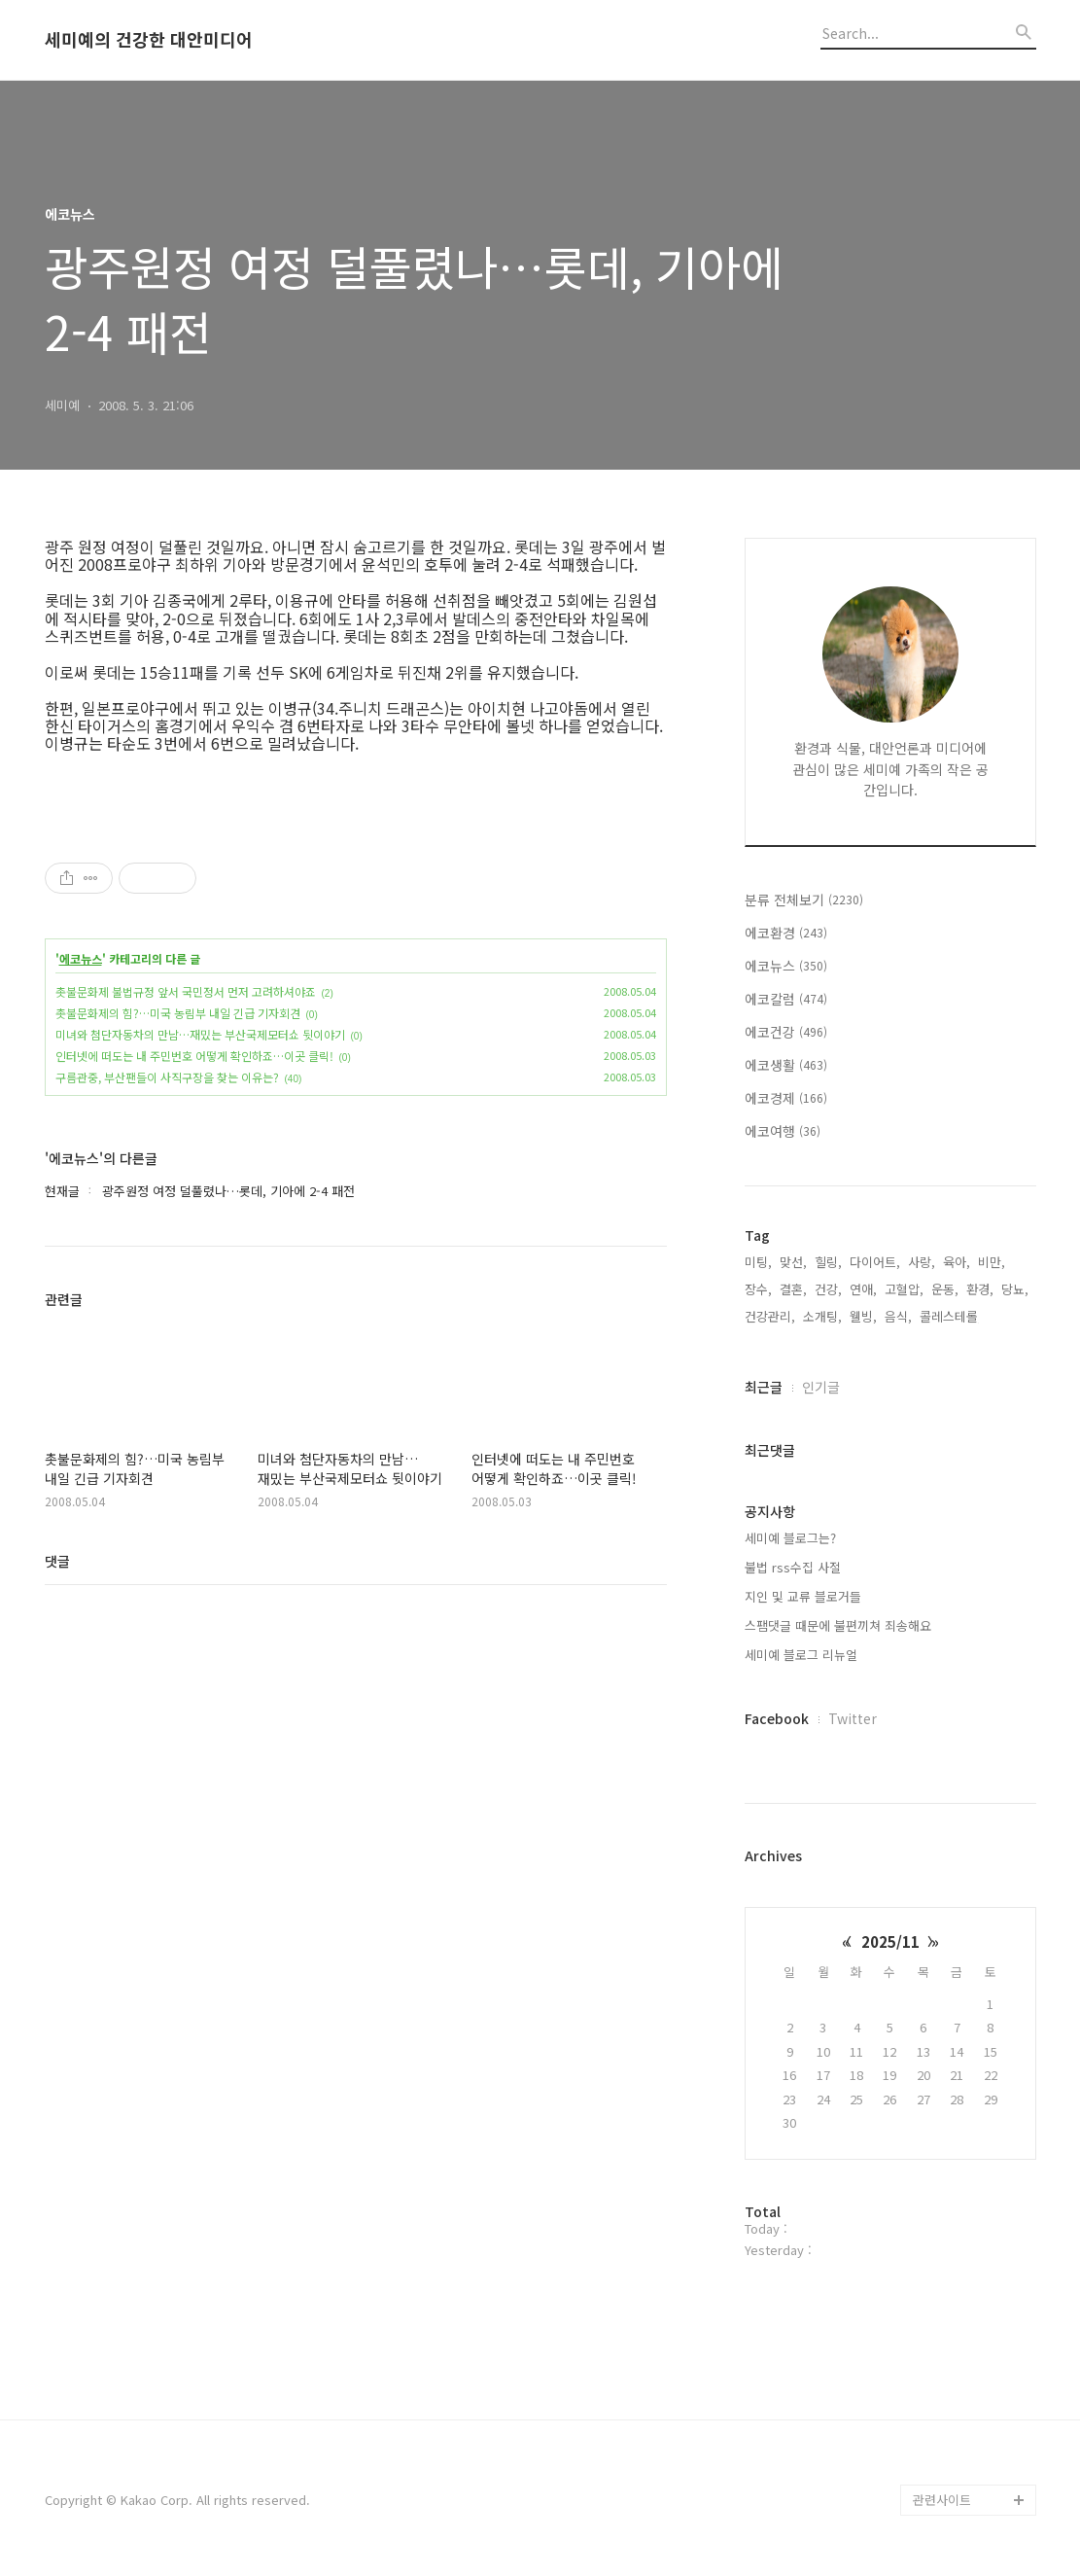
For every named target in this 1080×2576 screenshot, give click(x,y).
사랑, (921, 1262)
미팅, (758, 1262)
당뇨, (1014, 1289)
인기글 (821, 1386)
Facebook (777, 1718)
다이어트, (875, 1262)
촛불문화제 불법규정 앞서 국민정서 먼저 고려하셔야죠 (185, 991)
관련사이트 (942, 2499)
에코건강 (786, 1031)
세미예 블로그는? (790, 1538)
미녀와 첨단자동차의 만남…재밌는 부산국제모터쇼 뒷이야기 (200, 1034)
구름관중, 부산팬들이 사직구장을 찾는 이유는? (167, 1077)
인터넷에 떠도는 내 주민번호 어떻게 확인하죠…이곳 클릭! (194, 1055)
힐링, (828, 1262)
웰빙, (863, 1316)
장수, (758, 1289)
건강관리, (770, 1316)
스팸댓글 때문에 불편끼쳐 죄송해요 (838, 1625)
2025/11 (890, 1941)
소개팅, (822, 1316)
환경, (979, 1289)
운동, (944, 1289)
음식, (898, 1316)
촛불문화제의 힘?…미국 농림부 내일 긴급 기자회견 (177, 1013)
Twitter (852, 1718)
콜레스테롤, (951, 1316)
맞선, (793, 1262)
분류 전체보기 (804, 899)
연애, (863, 1289)
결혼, (793, 1289)
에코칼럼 (786, 998)
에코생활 (786, 1065)
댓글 (57, 1560)
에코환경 (786, 932)
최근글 (764, 1386)
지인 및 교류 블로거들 (803, 1596)
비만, (991, 1262)
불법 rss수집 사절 (793, 1567)
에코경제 (786, 1098)
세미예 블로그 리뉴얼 (801, 1654)
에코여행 (782, 1131)
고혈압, (904, 1289)
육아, (956, 1262)
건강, (828, 1289)
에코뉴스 (80, 959)
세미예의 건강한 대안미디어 (149, 40)
